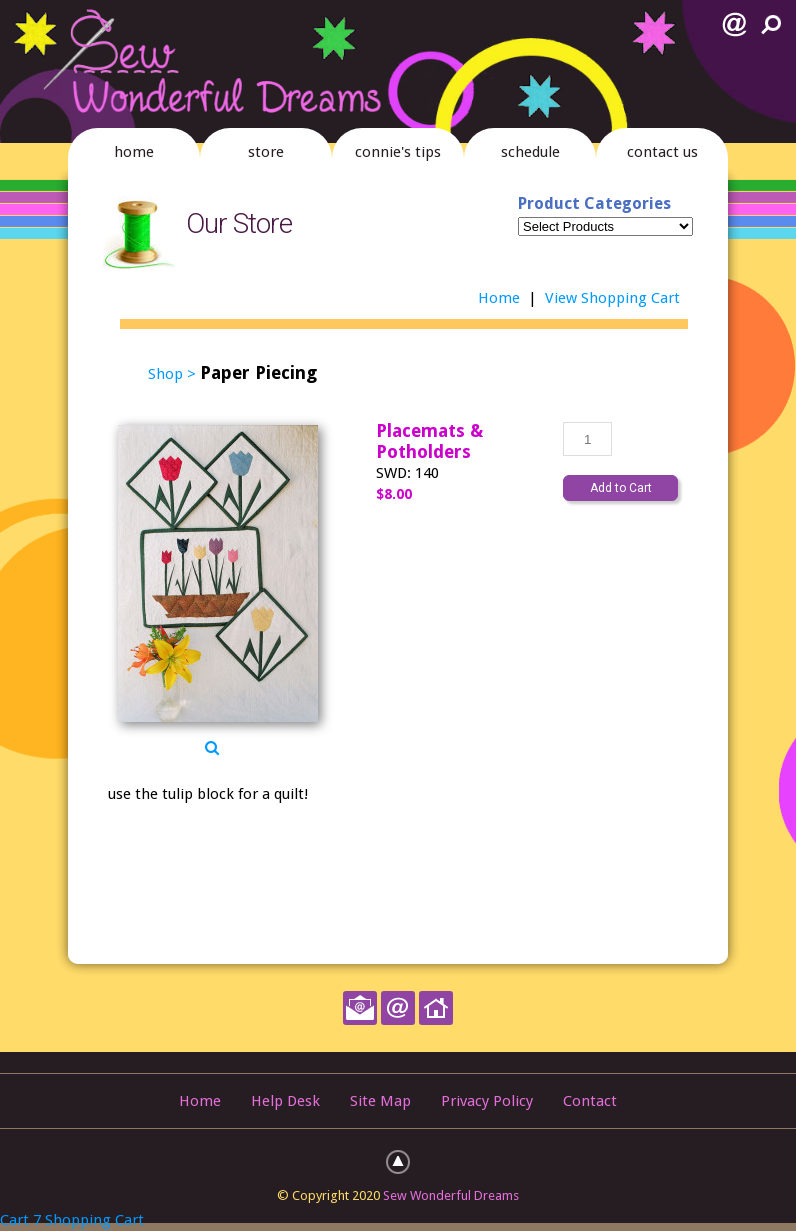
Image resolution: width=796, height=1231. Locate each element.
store (266, 152)
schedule (530, 152)
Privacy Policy (487, 1101)
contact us (662, 152)
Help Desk (285, 1101)
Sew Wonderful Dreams (451, 1195)
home (134, 152)
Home (499, 298)
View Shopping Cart (612, 298)
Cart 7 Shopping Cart (72, 1220)
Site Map (380, 1101)
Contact (590, 1101)
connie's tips (398, 152)
